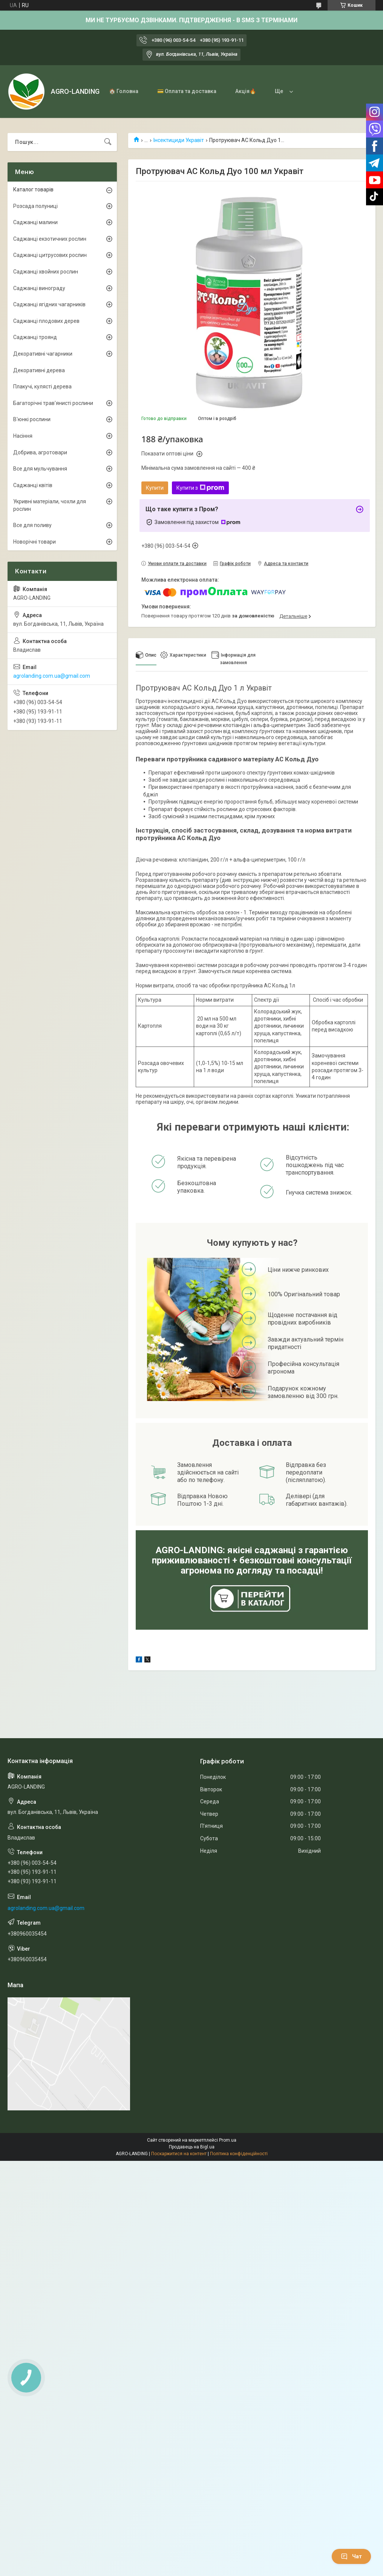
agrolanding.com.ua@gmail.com (51, 676)
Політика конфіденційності (239, 2153)
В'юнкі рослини (32, 419)
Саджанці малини (35, 222)
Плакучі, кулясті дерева (42, 386)
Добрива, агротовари (40, 452)
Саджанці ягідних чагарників (49, 304)
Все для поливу (32, 525)
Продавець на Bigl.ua (191, 2147)
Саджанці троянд (35, 337)
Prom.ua (227, 2140)
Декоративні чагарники (42, 354)
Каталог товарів (33, 189)
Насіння (22, 436)
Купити (155, 488)
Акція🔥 (245, 91)
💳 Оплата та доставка (186, 91)
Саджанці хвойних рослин (45, 272)
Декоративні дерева (39, 370)
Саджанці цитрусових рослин (50, 255)
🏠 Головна (123, 91)
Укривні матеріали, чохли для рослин (49, 505)
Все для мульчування (40, 469)
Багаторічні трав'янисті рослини (53, 403)
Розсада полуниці (35, 206)
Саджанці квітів (32, 485)
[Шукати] (108, 142)
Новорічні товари (34, 542)
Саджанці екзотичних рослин (49, 239)
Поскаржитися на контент (179, 2153)
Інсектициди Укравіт (178, 140)
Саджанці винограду (39, 288)
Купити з (200, 487)
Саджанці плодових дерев (46, 321)
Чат (351, 2556)
